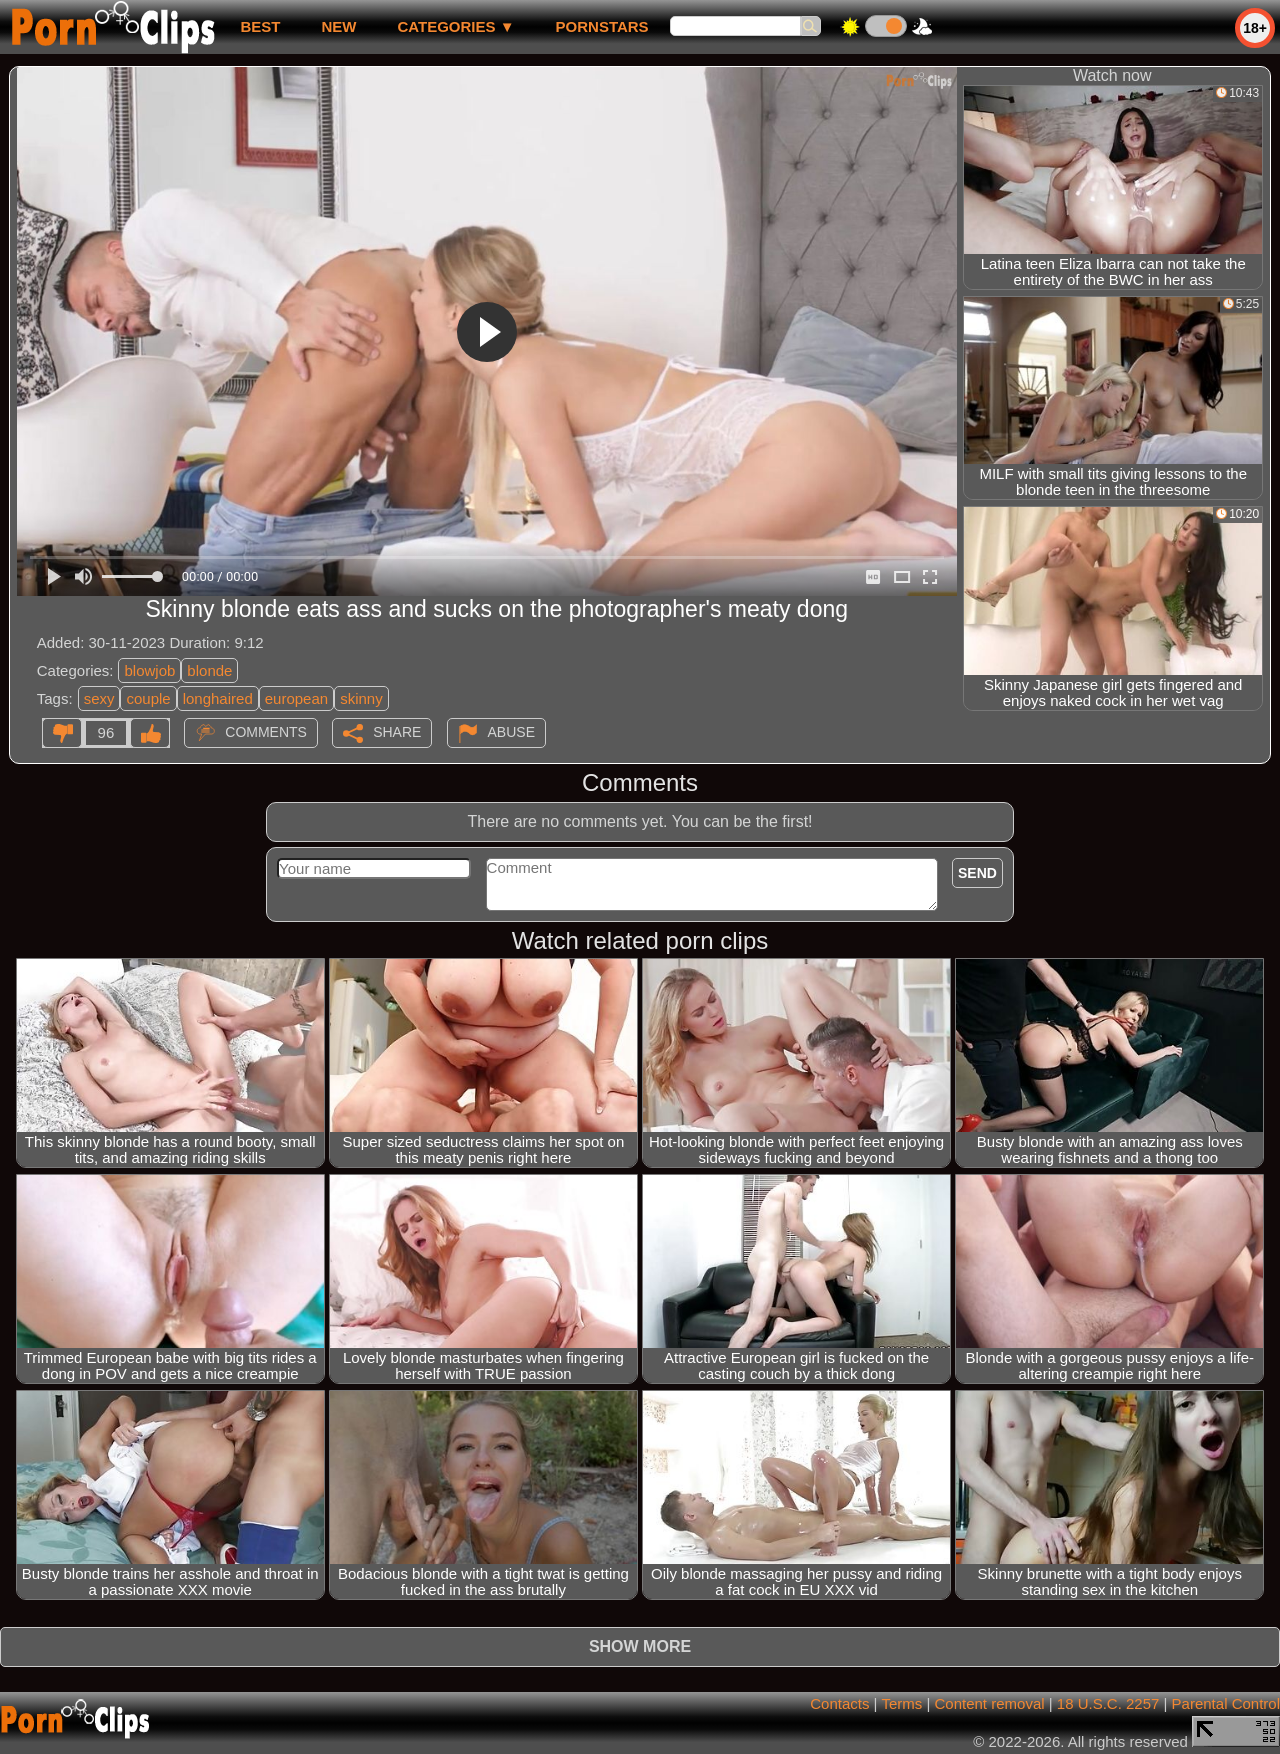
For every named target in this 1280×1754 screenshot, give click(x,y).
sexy (99, 698)
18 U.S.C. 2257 (1108, 1703)
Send (977, 873)
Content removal (990, 1703)
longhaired (218, 698)
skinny (361, 698)
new (338, 26)
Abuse (511, 732)
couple (148, 698)
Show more (640, 1646)
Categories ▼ (455, 26)
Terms (901, 1703)
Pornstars (602, 26)
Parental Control (1226, 1703)
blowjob (149, 670)
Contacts (839, 1703)
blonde (209, 670)
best (260, 26)
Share (397, 732)
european (296, 698)
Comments (266, 732)
